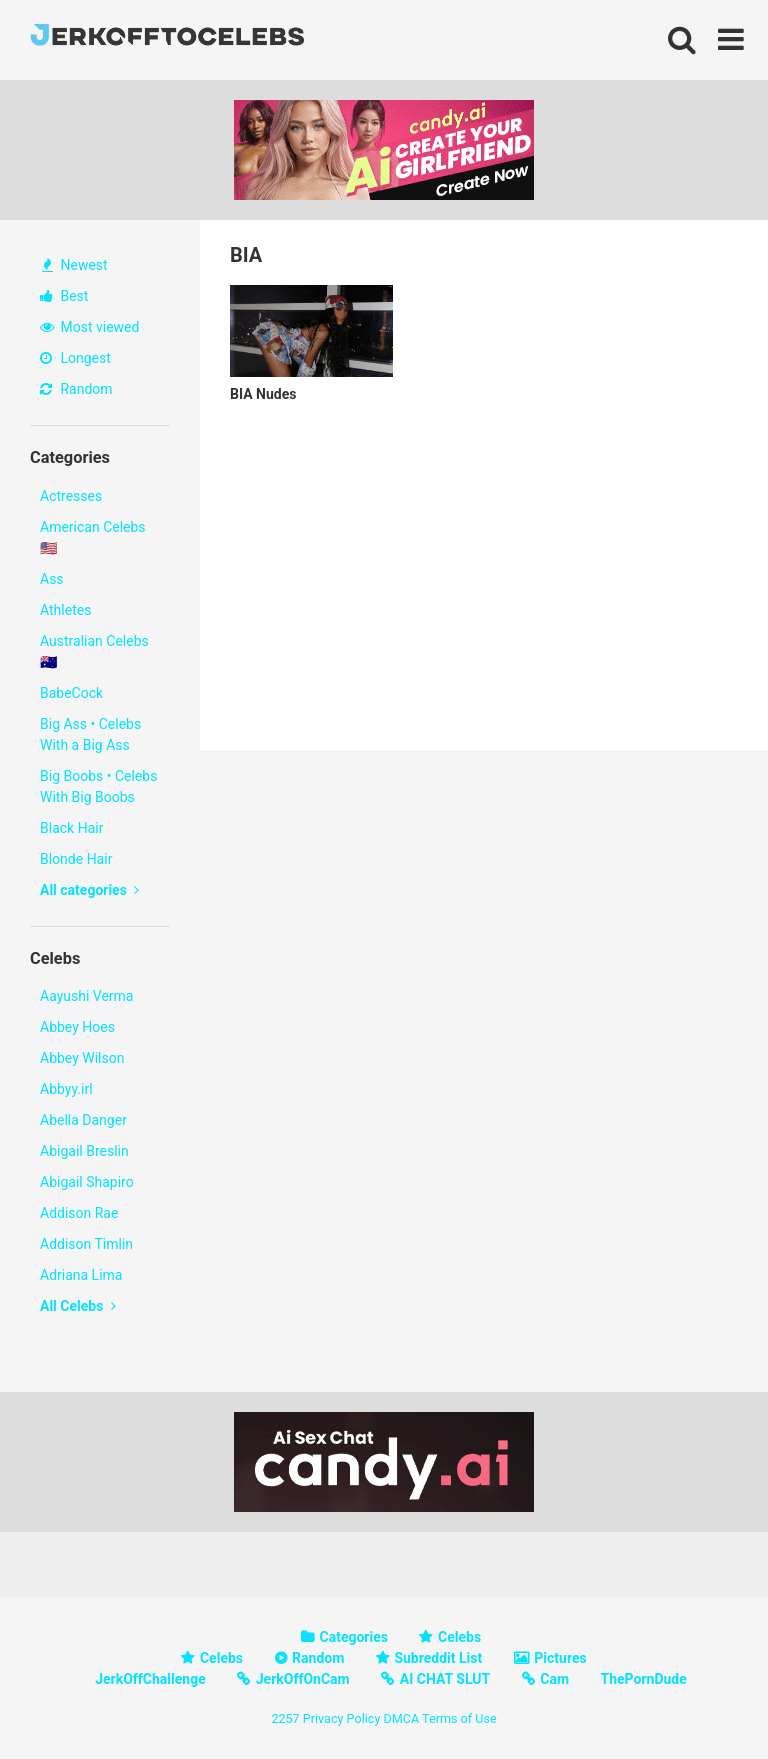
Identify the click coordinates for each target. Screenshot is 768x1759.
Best (64, 296)
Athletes (65, 610)
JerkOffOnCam (303, 1679)
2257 (285, 1718)
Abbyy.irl (66, 1089)
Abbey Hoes (77, 1027)
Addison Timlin (86, 1244)
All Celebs (78, 1306)
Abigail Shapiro (87, 1182)
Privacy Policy (342, 1718)
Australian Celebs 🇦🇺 (94, 651)
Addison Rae (79, 1213)
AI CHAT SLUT (445, 1679)
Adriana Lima (81, 1275)
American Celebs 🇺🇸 (93, 537)
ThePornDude (644, 1679)
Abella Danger (83, 1120)
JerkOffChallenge (150, 1679)
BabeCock (71, 693)
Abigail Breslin (84, 1151)
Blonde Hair (76, 859)
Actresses (71, 496)
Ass (52, 579)
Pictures (560, 1658)
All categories (89, 890)
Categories (354, 1637)
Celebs (459, 1637)
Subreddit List (438, 1658)
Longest (75, 358)
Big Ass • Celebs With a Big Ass (90, 734)
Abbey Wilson (82, 1058)
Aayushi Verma (86, 996)
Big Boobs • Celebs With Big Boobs (98, 786)
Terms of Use (459, 1718)
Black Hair (71, 828)
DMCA (401, 1718)
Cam (554, 1679)
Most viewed (89, 327)
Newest (75, 265)
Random (76, 389)
